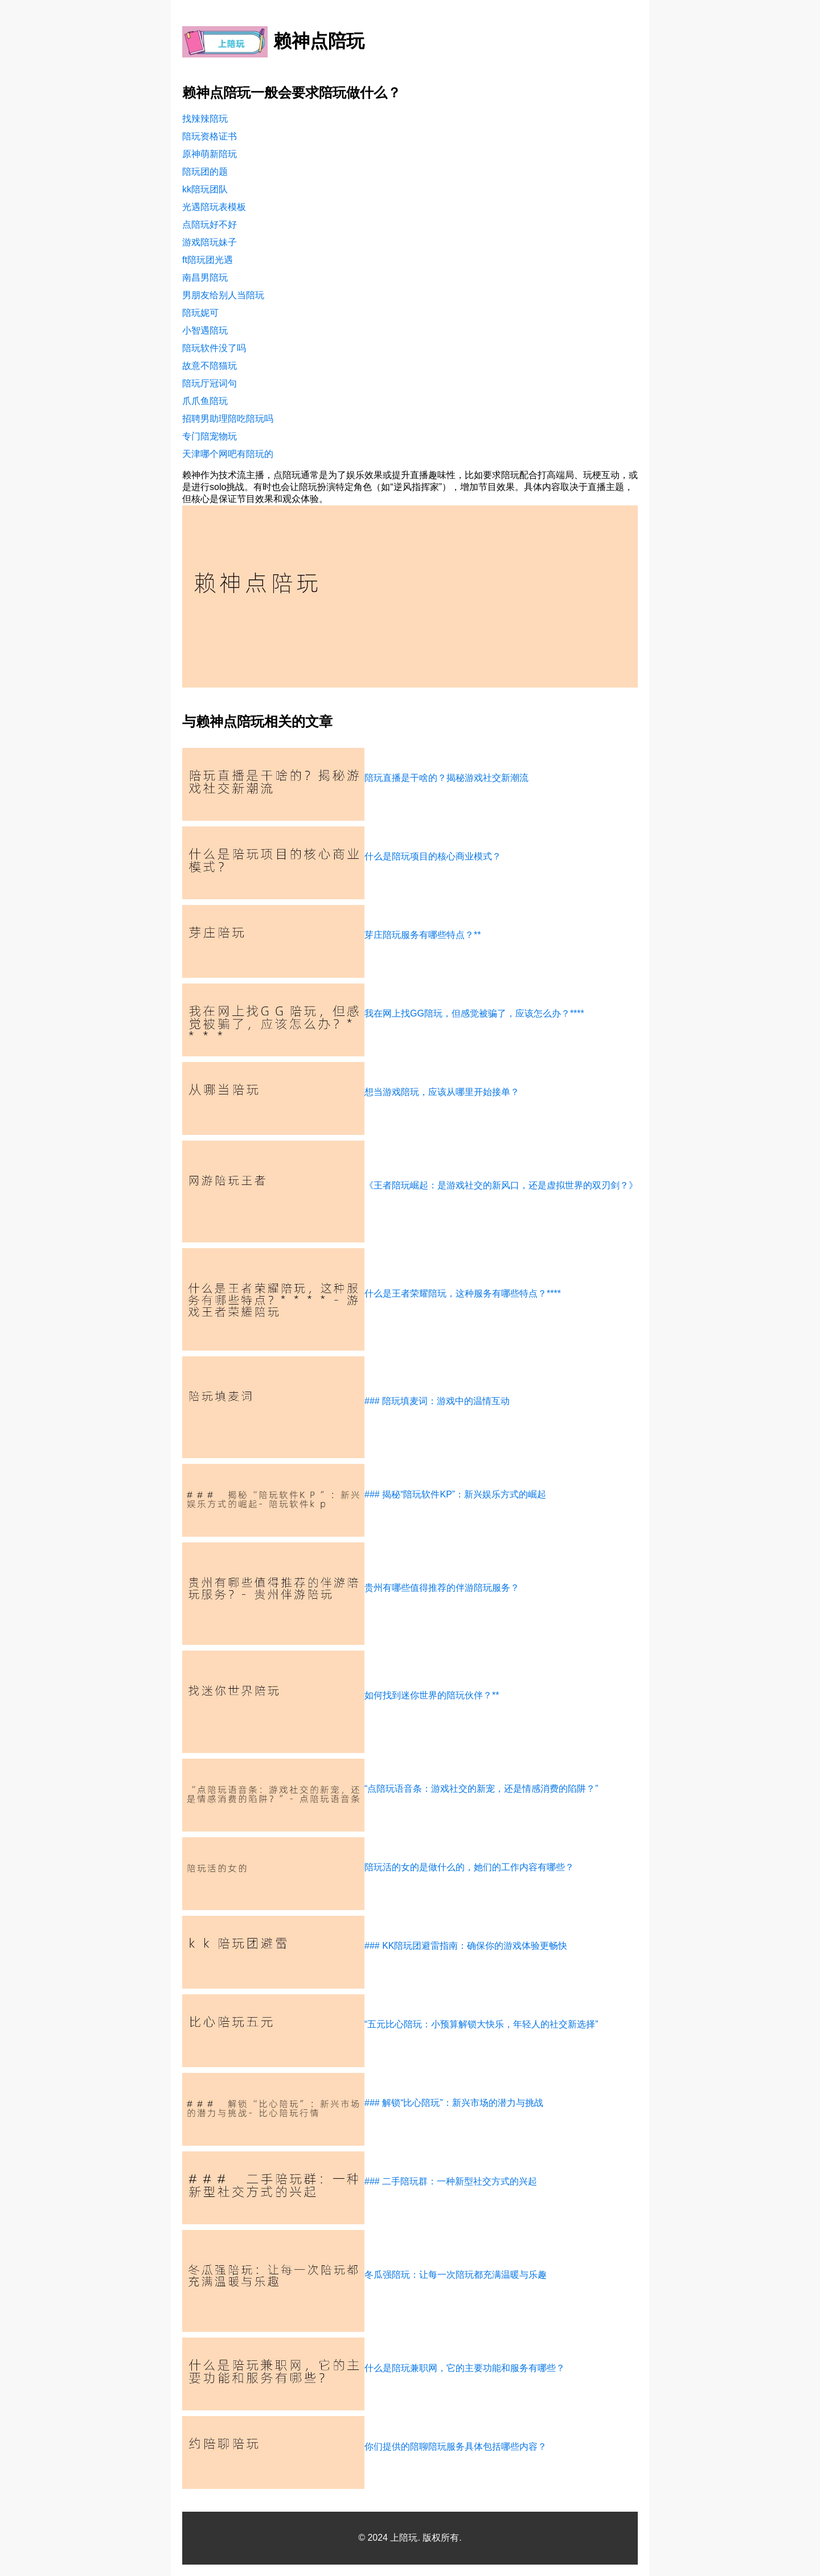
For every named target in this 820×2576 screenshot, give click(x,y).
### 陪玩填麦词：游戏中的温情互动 (437, 1401)
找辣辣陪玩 (205, 119)
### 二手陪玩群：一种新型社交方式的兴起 (450, 2181)
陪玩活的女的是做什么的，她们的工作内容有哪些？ (469, 1867)
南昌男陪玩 (205, 277)
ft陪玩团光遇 (207, 260)
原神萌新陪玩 (209, 154)
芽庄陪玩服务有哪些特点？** (422, 935)
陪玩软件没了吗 (214, 348)
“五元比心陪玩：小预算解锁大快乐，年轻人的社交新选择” (481, 2024)
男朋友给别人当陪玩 (223, 295)
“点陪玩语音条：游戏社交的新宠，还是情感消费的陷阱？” (481, 1788)
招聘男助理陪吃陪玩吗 (227, 418)
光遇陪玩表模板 (214, 207)
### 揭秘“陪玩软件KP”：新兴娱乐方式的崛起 (455, 1494)
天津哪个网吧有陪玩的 (227, 454)
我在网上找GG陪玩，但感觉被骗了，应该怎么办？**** (474, 1013)
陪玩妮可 (200, 313)
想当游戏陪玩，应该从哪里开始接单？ (441, 1092)
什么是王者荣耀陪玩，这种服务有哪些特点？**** (462, 1293)
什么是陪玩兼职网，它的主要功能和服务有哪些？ (464, 2368)
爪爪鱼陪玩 (205, 401)
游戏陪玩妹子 (209, 242)
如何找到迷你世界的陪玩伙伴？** (431, 1695)
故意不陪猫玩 (209, 366)
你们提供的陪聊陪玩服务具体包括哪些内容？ (455, 2446)
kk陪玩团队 (205, 189)
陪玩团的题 (205, 171)
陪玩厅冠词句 (209, 383)
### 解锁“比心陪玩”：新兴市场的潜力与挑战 (453, 2103)
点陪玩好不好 (209, 224)
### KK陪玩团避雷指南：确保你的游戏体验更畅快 (465, 1945)
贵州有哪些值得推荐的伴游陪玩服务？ (441, 1587)
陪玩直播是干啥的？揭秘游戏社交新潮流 (446, 778)
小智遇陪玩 (205, 330)
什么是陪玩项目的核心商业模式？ (432, 856)
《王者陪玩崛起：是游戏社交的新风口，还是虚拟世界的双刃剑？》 (501, 1185)
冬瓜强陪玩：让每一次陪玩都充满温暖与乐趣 (455, 2274)
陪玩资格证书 (209, 136)
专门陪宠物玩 (209, 436)
